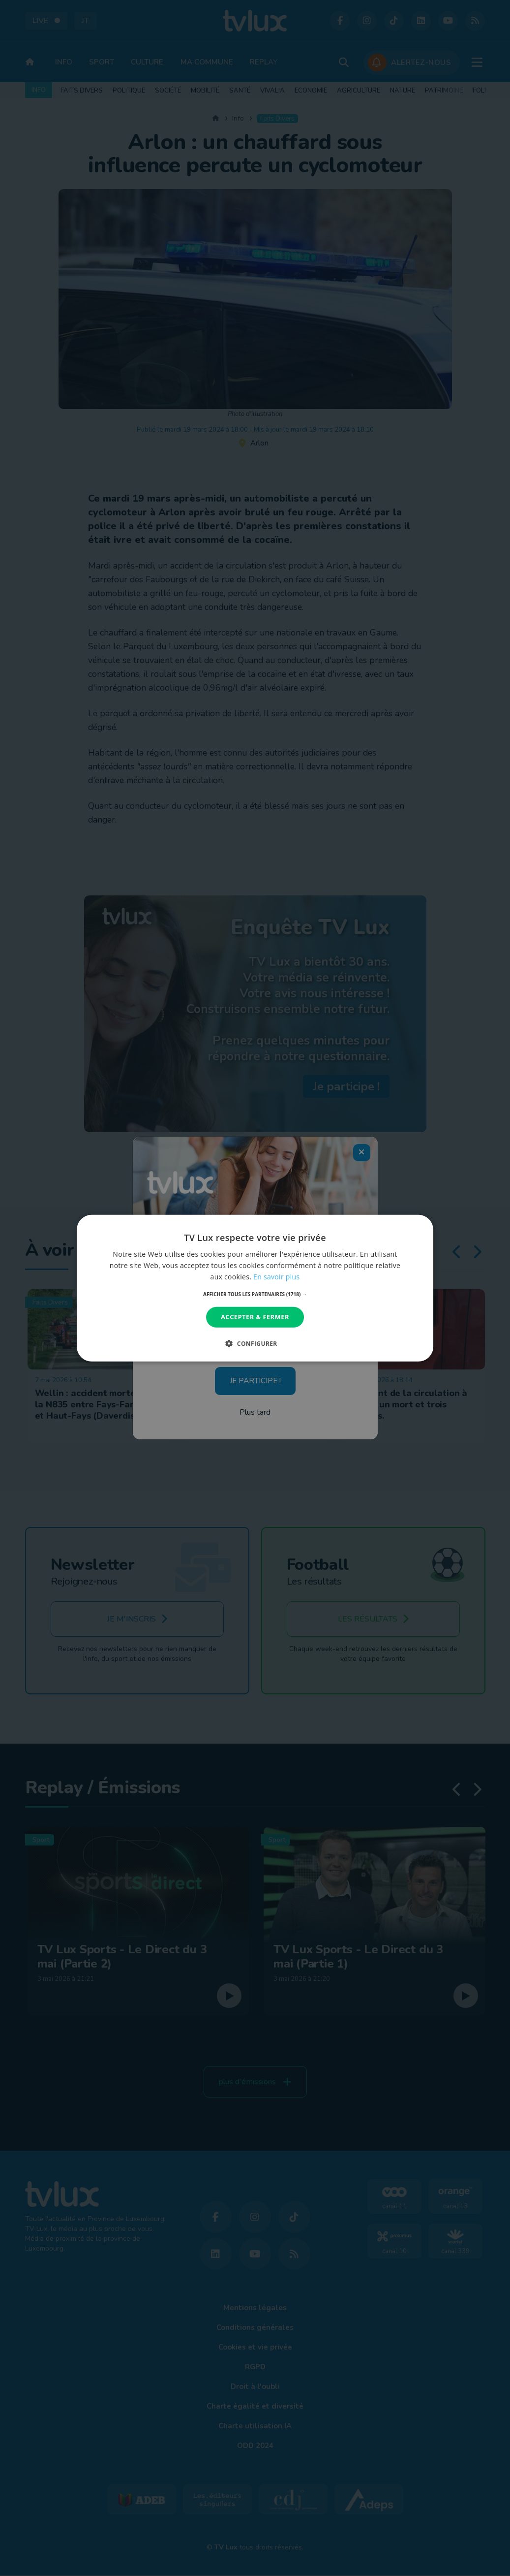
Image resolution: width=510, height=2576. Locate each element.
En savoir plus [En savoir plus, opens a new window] (276, 1276)
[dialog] (255, 1287)
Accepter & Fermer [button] (255, 1316)
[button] (255, 1294)
